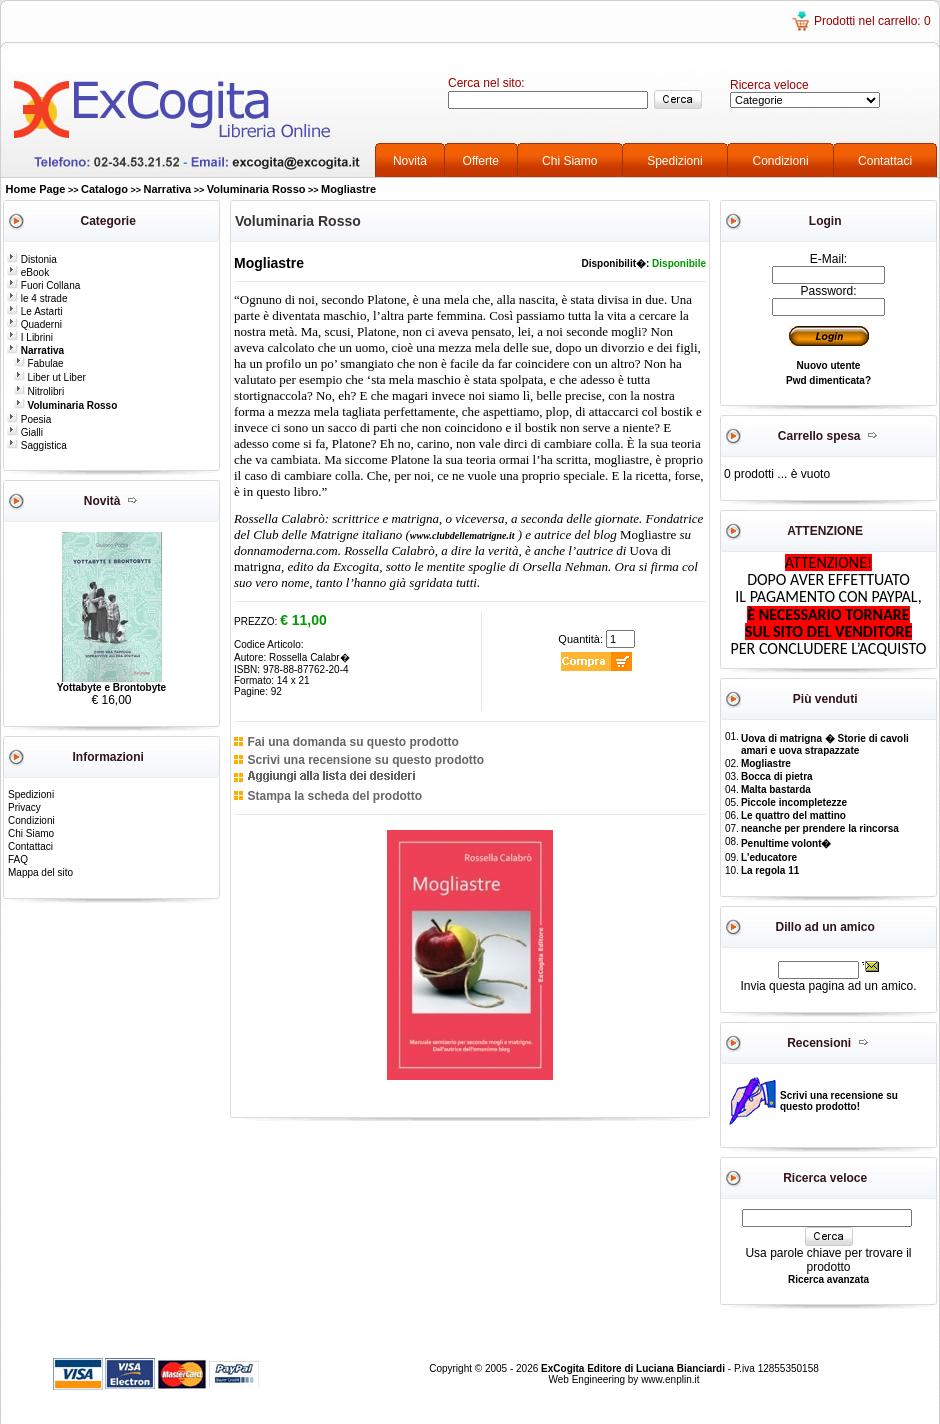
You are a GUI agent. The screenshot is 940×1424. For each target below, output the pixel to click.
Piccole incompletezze (794, 802)
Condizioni (781, 161)
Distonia (32, 259)
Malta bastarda (776, 789)
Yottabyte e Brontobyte (111, 687)
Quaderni (34, 324)
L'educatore (769, 857)
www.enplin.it (670, 1379)
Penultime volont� (786, 843)
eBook (28, 272)
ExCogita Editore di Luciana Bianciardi (634, 1368)
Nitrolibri (39, 391)
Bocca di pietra (777, 776)
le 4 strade (37, 298)
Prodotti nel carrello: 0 (872, 21)
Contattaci (885, 161)
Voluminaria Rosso (256, 189)
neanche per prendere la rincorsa (820, 828)
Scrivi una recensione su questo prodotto (365, 760)
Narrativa (168, 189)
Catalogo (104, 189)
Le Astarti (34, 311)
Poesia (29, 419)
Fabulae (39, 363)
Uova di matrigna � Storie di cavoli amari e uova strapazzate (825, 744)
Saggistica (37, 445)
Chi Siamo (569, 161)
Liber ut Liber (50, 377)
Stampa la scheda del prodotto (334, 796)
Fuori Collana (43, 285)
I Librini (30, 337)
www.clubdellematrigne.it (462, 535)
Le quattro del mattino (793, 815)
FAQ (18, 859)
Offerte (481, 161)
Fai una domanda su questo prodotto (352, 742)
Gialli (25, 432)
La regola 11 (770, 870)
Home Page (36, 189)
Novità (410, 161)
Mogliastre (348, 189)
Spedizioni (674, 161)
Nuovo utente (829, 365)
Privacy (24, 807)
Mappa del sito (40, 872)
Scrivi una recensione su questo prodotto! (839, 1101)
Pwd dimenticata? (828, 380)
